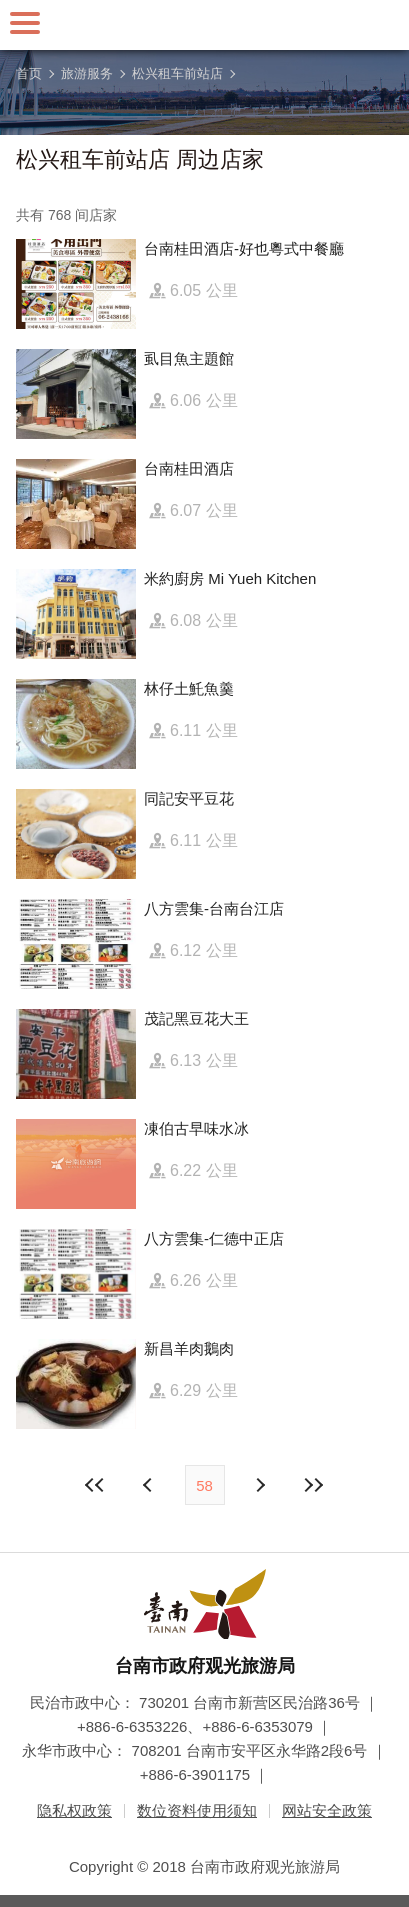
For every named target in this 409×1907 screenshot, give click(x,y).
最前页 (95, 1485)
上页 (260, 1485)
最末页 (314, 1485)
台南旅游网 (205, 25)
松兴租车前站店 (177, 73)
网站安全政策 (327, 1810)
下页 (150, 1485)
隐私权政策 (74, 1810)
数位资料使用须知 (197, 1810)
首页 (29, 73)
